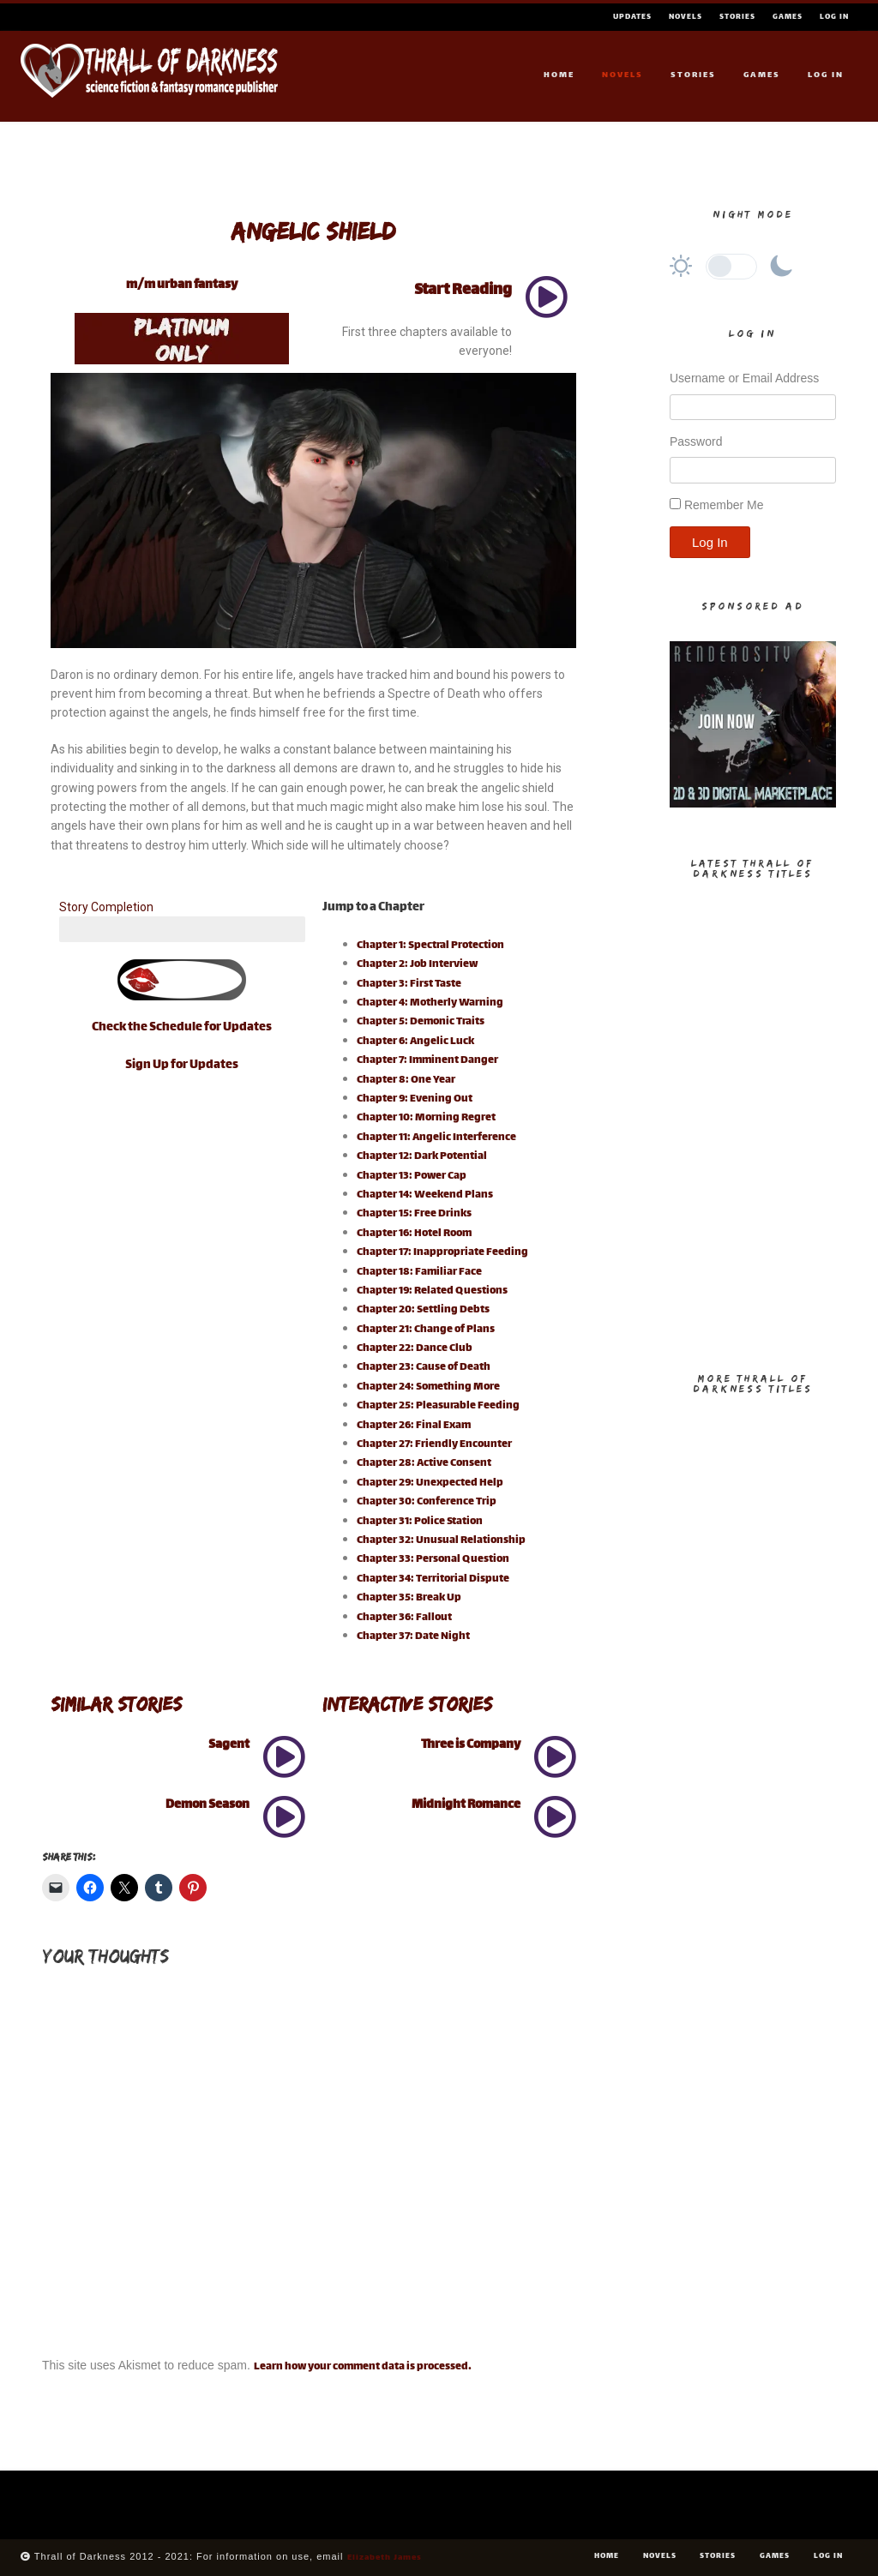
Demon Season (207, 1805)
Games (788, 17)
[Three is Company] (554, 1756)
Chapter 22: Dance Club (414, 1348)
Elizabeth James (384, 2557)
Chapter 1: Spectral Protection (430, 945)
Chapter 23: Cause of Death (423, 1367)
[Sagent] (283, 1756)
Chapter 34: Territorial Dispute (433, 1579)
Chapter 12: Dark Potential (422, 1156)
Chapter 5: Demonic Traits (420, 1021)
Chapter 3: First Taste (409, 984)
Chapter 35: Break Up (409, 1597)
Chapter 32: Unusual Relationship (441, 1540)
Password (696, 441)
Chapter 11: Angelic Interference (436, 1137)
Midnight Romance (466, 1805)
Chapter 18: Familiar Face (419, 1272)
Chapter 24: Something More (428, 1387)
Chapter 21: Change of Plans (426, 1329)
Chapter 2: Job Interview (417, 964)
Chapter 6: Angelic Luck (415, 1041)
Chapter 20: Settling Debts (423, 1309)
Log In (834, 17)
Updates (632, 17)
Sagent (229, 1745)
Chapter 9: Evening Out (414, 1099)
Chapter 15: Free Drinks (414, 1213)
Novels (685, 17)
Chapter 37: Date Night (413, 1636)
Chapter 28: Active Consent (424, 1463)
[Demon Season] (283, 1816)
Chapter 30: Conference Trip (426, 1501)
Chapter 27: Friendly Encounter (434, 1444)
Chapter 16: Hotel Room (414, 1233)
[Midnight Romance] (554, 1816)
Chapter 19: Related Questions (432, 1291)
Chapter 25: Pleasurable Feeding (438, 1405)
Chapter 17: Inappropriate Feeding (442, 1252)
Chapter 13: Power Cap (411, 1176)
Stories (737, 17)
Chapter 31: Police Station (420, 1521)
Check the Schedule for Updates (182, 1027)
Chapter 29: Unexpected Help (430, 1483)
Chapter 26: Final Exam (414, 1425)
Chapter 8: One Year (406, 1080)
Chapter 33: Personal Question (433, 1559)
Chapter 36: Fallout (404, 1617)
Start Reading (463, 290)
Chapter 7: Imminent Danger (427, 1060)
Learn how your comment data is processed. (363, 2366)
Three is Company (470, 1745)
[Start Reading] (546, 296)
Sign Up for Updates (181, 1065)
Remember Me (724, 505)
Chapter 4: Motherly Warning (430, 1003)
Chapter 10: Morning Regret (426, 1117)
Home (559, 75)
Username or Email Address (744, 378)
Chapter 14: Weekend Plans (425, 1195)
